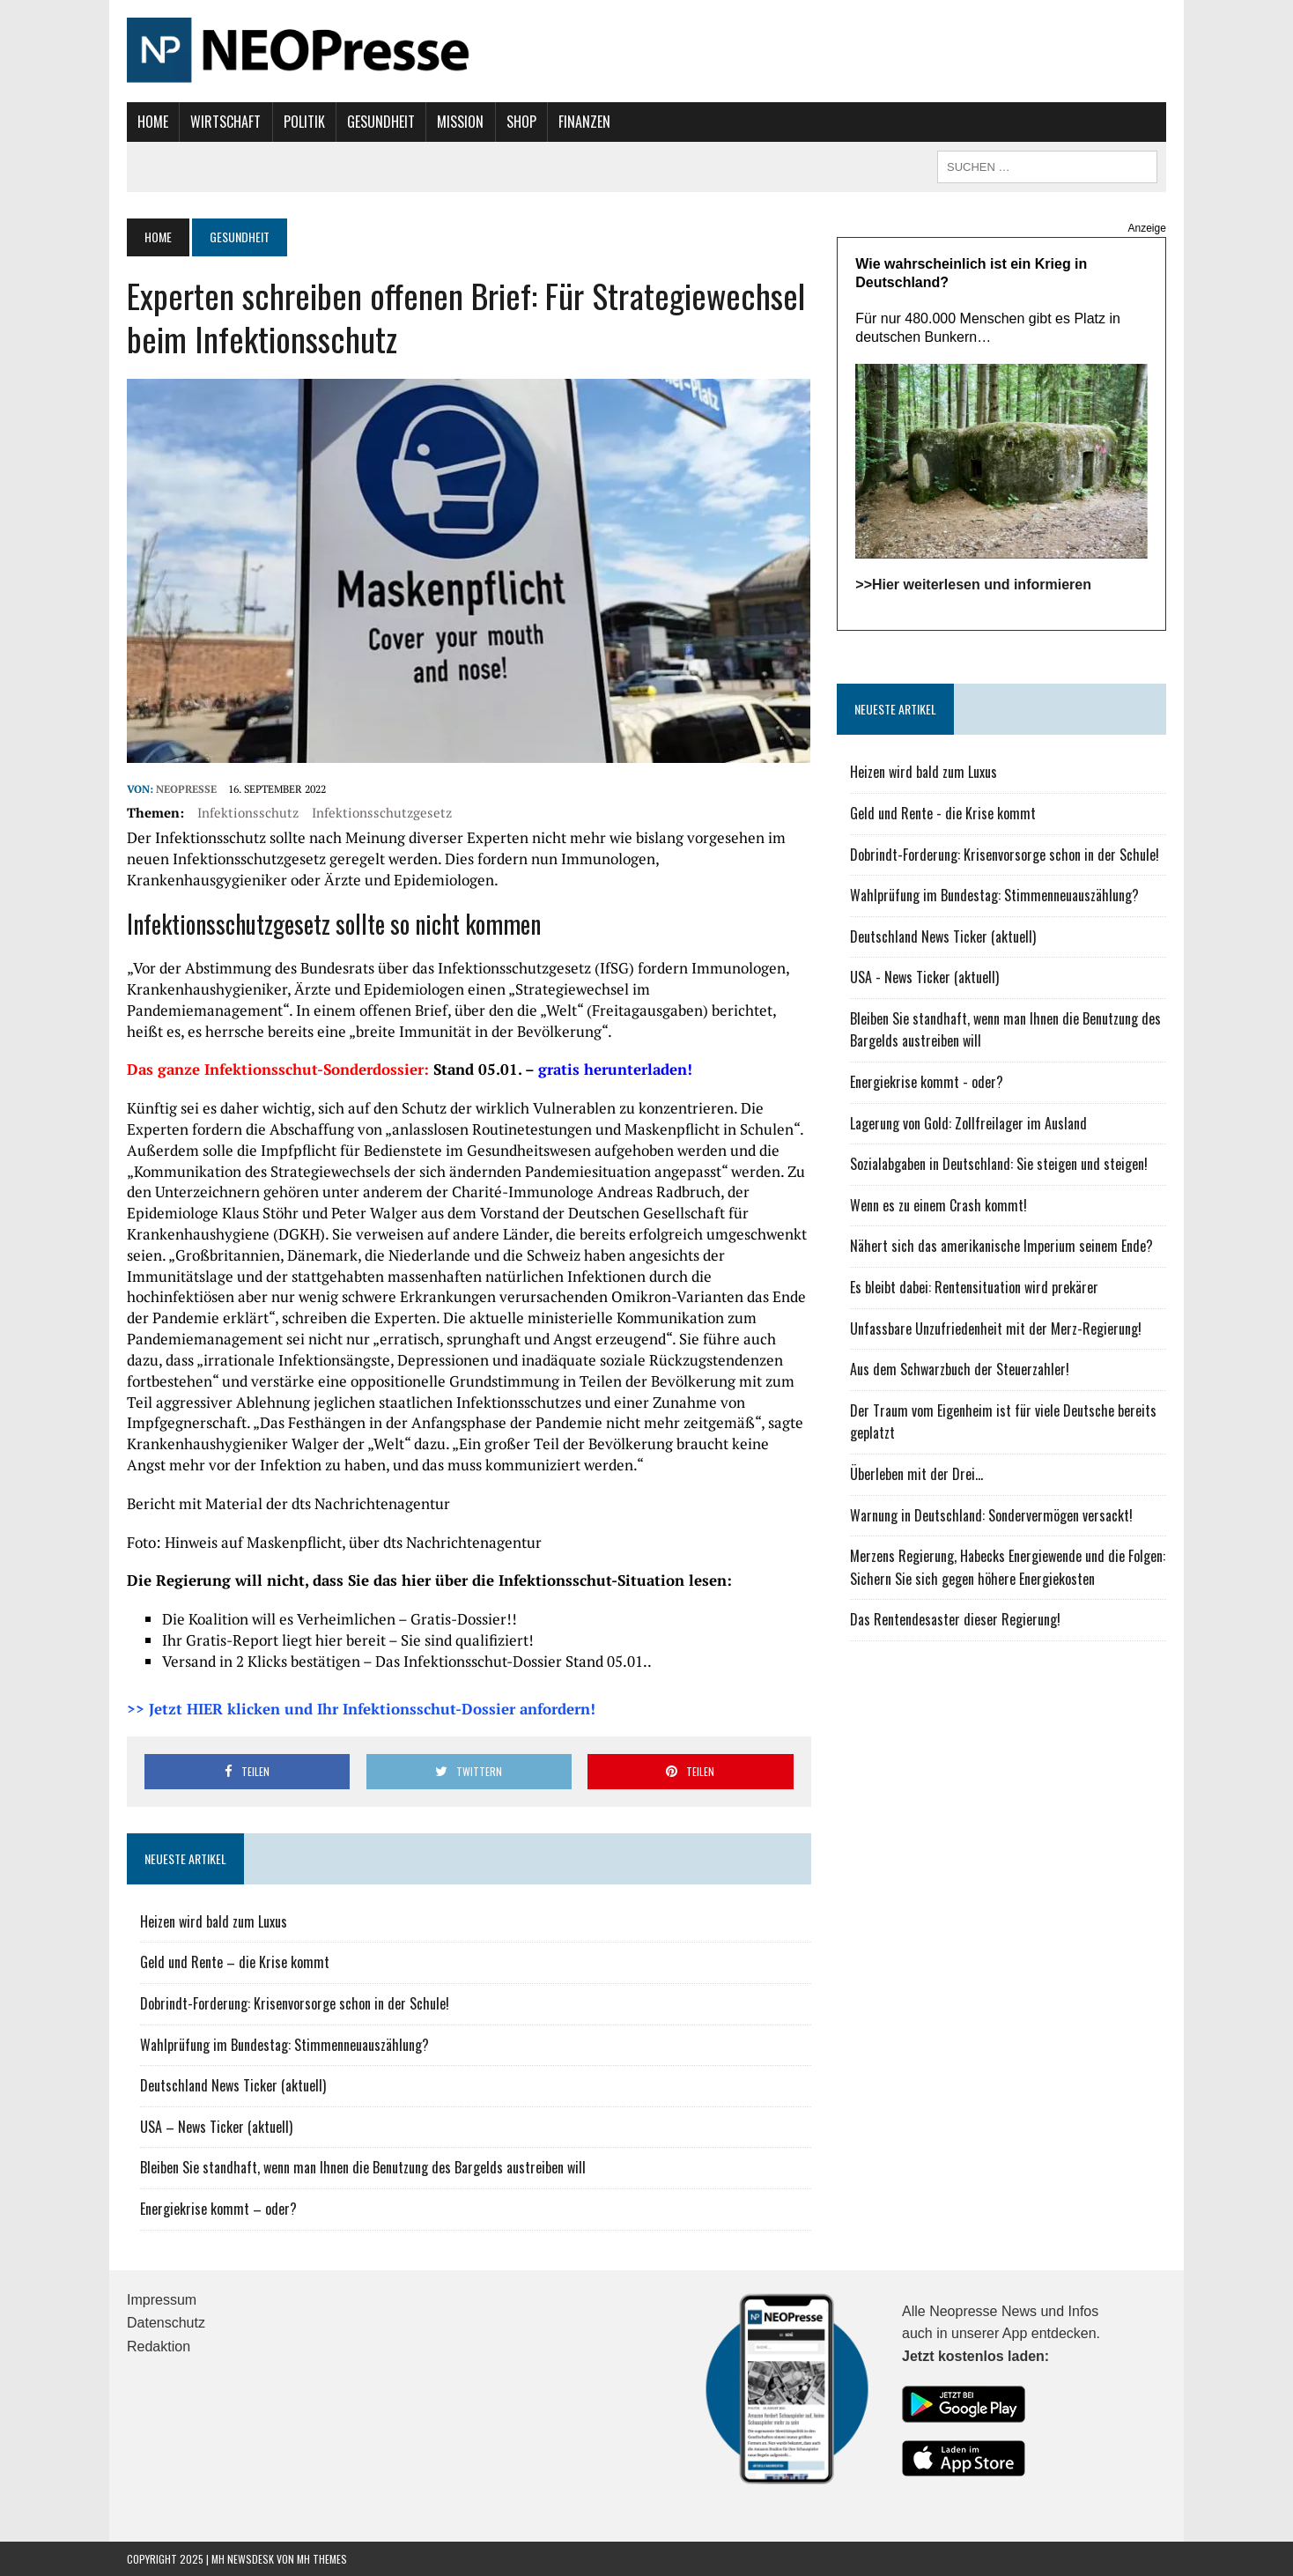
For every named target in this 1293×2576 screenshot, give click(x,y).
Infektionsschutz (248, 812)
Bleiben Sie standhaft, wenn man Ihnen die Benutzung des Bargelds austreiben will (363, 2167)
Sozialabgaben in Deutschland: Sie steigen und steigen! (999, 1163)
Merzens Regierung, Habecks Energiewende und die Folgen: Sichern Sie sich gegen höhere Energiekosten (1007, 1567)
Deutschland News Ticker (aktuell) (233, 2085)
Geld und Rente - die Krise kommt (943, 813)
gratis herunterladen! (615, 1069)
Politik (304, 121)
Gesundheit (381, 121)
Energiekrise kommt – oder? (218, 2208)
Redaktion (158, 2346)
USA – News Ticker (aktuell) (216, 2126)
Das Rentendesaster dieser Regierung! (955, 1619)
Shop (521, 121)
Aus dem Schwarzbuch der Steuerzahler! (959, 1369)
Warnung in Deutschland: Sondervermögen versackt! (991, 1515)
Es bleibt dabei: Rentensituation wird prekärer (974, 1287)
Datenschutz (166, 2322)
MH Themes (322, 2558)
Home (152, 121)
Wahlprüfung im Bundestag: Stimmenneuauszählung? (284, 2044)
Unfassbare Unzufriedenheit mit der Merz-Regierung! (996, 1328)
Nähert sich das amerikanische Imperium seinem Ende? (1001, 1245)
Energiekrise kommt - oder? (926, 1081)
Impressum (161, 2299)
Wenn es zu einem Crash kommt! (938, 1205)
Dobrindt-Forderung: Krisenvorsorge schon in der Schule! (294, 2003)
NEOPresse (186, 789)
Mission (460, 121)
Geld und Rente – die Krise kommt (234, 1962)
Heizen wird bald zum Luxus (213, 1921)
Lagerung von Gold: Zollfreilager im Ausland (968, 1123)
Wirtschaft (225, 121)
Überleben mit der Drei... (916, 1473)
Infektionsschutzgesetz (382, 812)
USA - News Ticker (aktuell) (924, 977)
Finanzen (584, 121)
